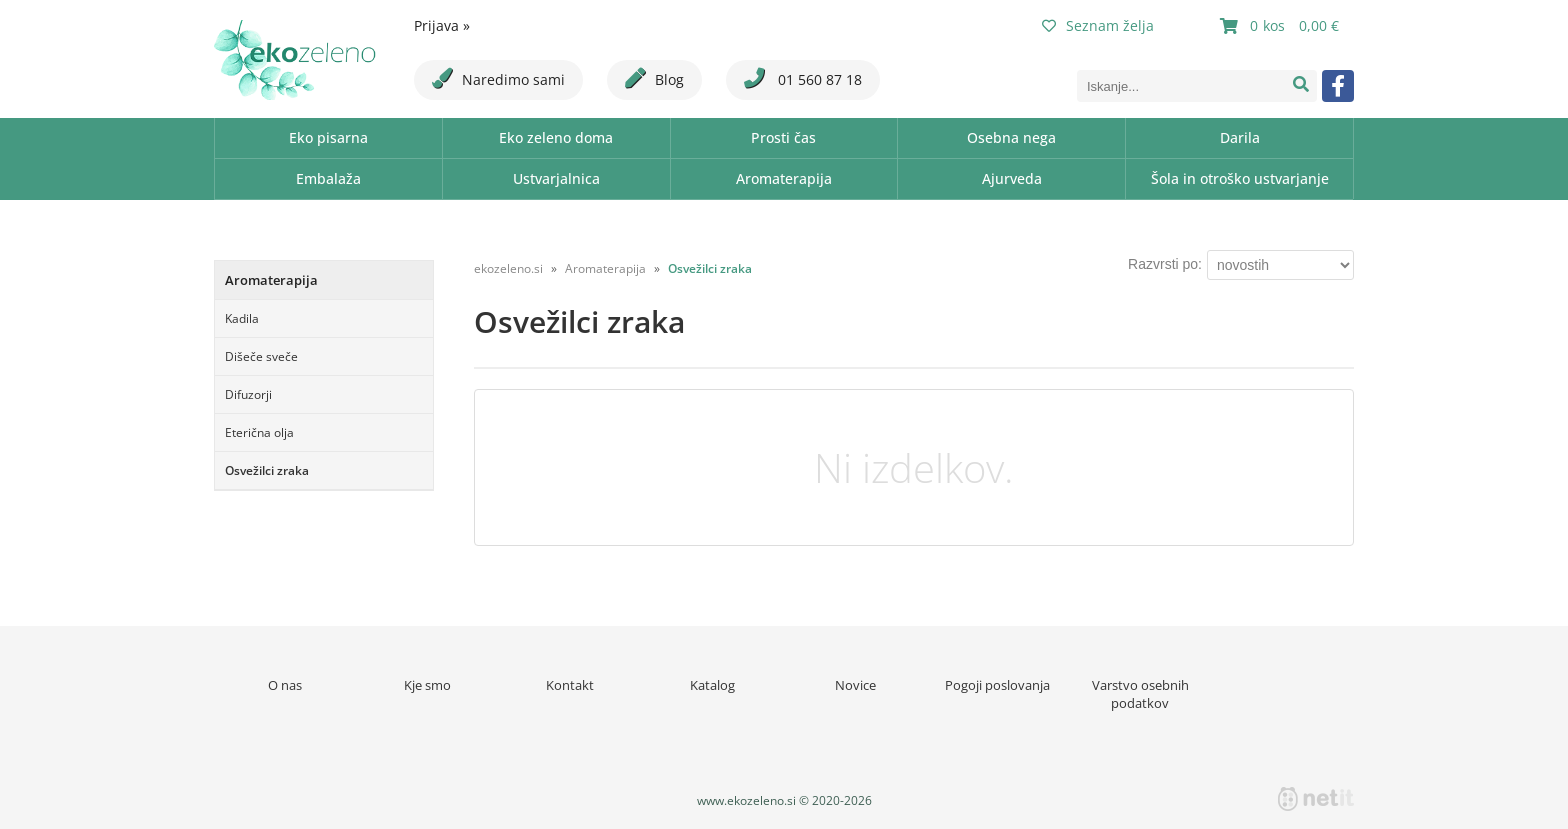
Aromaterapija (784, 178)
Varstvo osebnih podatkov (1140, 694)
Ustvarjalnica (556, 178)
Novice (855, 685)
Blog (654, 78)
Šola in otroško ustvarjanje (1240, 178)
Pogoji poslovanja (997, 685)
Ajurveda (1012, 178)
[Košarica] (1282, 26)
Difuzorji (248, 394)
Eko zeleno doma (556, 137)
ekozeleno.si (508, 268)
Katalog (712, 685)
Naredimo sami (498, 78)
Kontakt (570, 685)
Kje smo (427, 685)
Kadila (242, 318)
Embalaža (328, 178)
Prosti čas (783, 137)
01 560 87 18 (803, 78)
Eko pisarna (328, 137)
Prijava (442, 25)
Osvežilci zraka (267, 470)
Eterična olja (259, 432)
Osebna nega (1011, 137)
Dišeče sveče (261, 356)
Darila (1240, 137)
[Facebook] (1338, 86)
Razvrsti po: (1165, 264)
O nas (285, 685)
